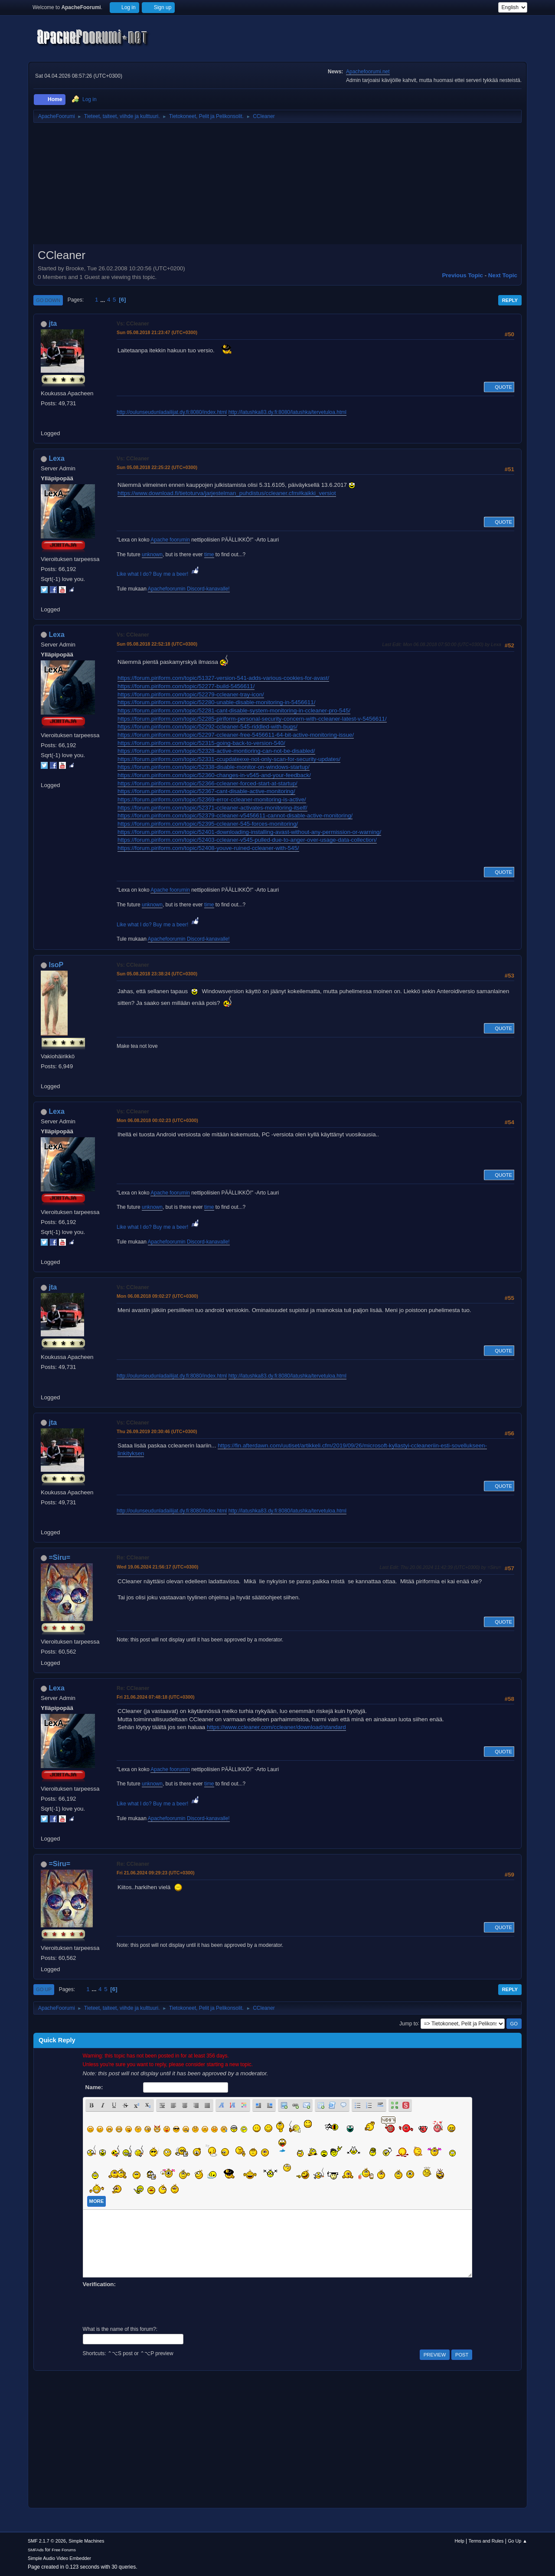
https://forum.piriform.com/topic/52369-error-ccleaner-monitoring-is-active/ (212, 799)
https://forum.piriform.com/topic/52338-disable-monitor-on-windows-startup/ (214, 767)
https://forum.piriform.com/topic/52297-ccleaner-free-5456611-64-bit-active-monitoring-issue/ (236, 735)
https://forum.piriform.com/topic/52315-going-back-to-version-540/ (201, 743)
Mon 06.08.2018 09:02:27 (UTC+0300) (157, 1296)
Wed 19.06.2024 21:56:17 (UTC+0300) (157, 1566)
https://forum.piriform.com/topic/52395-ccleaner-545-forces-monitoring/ (208, 823)
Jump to (408, 2023)
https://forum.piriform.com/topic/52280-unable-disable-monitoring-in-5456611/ (216, 702)
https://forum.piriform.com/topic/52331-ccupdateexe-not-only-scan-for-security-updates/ (229, 759)
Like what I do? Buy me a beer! (158, 574)
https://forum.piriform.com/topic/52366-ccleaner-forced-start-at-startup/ (207, 783)
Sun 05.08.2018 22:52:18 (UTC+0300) (157, 643)
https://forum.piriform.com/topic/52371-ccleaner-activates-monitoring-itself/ (212, 807)
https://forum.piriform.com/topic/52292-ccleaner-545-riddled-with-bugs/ (207, 726)
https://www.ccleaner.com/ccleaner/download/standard (276, 1727)
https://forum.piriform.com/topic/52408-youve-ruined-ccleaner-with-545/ (208, 848)
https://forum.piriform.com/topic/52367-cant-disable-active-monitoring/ (206, 791)
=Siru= (59, 1557)
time (209, 554)
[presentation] (149, 2306)
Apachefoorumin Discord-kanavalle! (189, 589)
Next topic (502, 275)
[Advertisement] (277, 186)
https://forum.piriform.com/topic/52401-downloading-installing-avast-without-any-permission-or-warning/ (249, 832)
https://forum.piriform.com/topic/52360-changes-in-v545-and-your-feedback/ (214, 775)
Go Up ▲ (517, 2540)
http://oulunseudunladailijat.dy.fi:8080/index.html (172, 412)
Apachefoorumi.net (368, 72)
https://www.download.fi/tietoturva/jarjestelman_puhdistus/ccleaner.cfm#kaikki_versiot (227, 493)
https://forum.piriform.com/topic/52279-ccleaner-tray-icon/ (191, 694)
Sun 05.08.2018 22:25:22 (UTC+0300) (157, 467)
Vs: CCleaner (133, 324)
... (103, 299)
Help (459, 2540)
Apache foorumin (170, 540)
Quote (499, 387)
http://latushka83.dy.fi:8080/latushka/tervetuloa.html (287, 412)
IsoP (56, 964)
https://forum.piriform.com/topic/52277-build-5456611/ (186, 686)
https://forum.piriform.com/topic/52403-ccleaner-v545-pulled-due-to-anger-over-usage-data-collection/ (247, 840)
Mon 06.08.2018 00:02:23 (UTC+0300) (157, 1120)
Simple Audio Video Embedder (59, 2558)
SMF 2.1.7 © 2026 (47, 2540)
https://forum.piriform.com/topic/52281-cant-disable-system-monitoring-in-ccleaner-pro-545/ (234, 710)
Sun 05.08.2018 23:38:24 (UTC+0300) (157, 973)
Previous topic (462, 275)
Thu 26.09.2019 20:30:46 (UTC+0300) (157, 1431)
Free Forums (64, 2549)
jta (53, 323)
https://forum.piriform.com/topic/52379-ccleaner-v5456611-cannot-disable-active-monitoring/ (235, 815)
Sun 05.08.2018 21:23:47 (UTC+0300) (157, 332)
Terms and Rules (486, 2540)
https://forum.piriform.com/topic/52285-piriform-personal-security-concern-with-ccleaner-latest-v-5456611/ (252, 718)
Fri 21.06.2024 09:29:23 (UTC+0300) (156, 1872)
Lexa (56, 458)
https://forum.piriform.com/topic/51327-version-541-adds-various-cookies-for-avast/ (223, 678)
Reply (510, 300)
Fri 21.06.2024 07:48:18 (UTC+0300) (156, 1697)
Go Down (48, 300)
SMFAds (36, 2549)
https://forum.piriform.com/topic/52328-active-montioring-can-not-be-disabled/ (216, 751)
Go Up (44, 1989)
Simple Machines (86, 2540)
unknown (152, 554)
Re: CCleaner (133, 1558)
